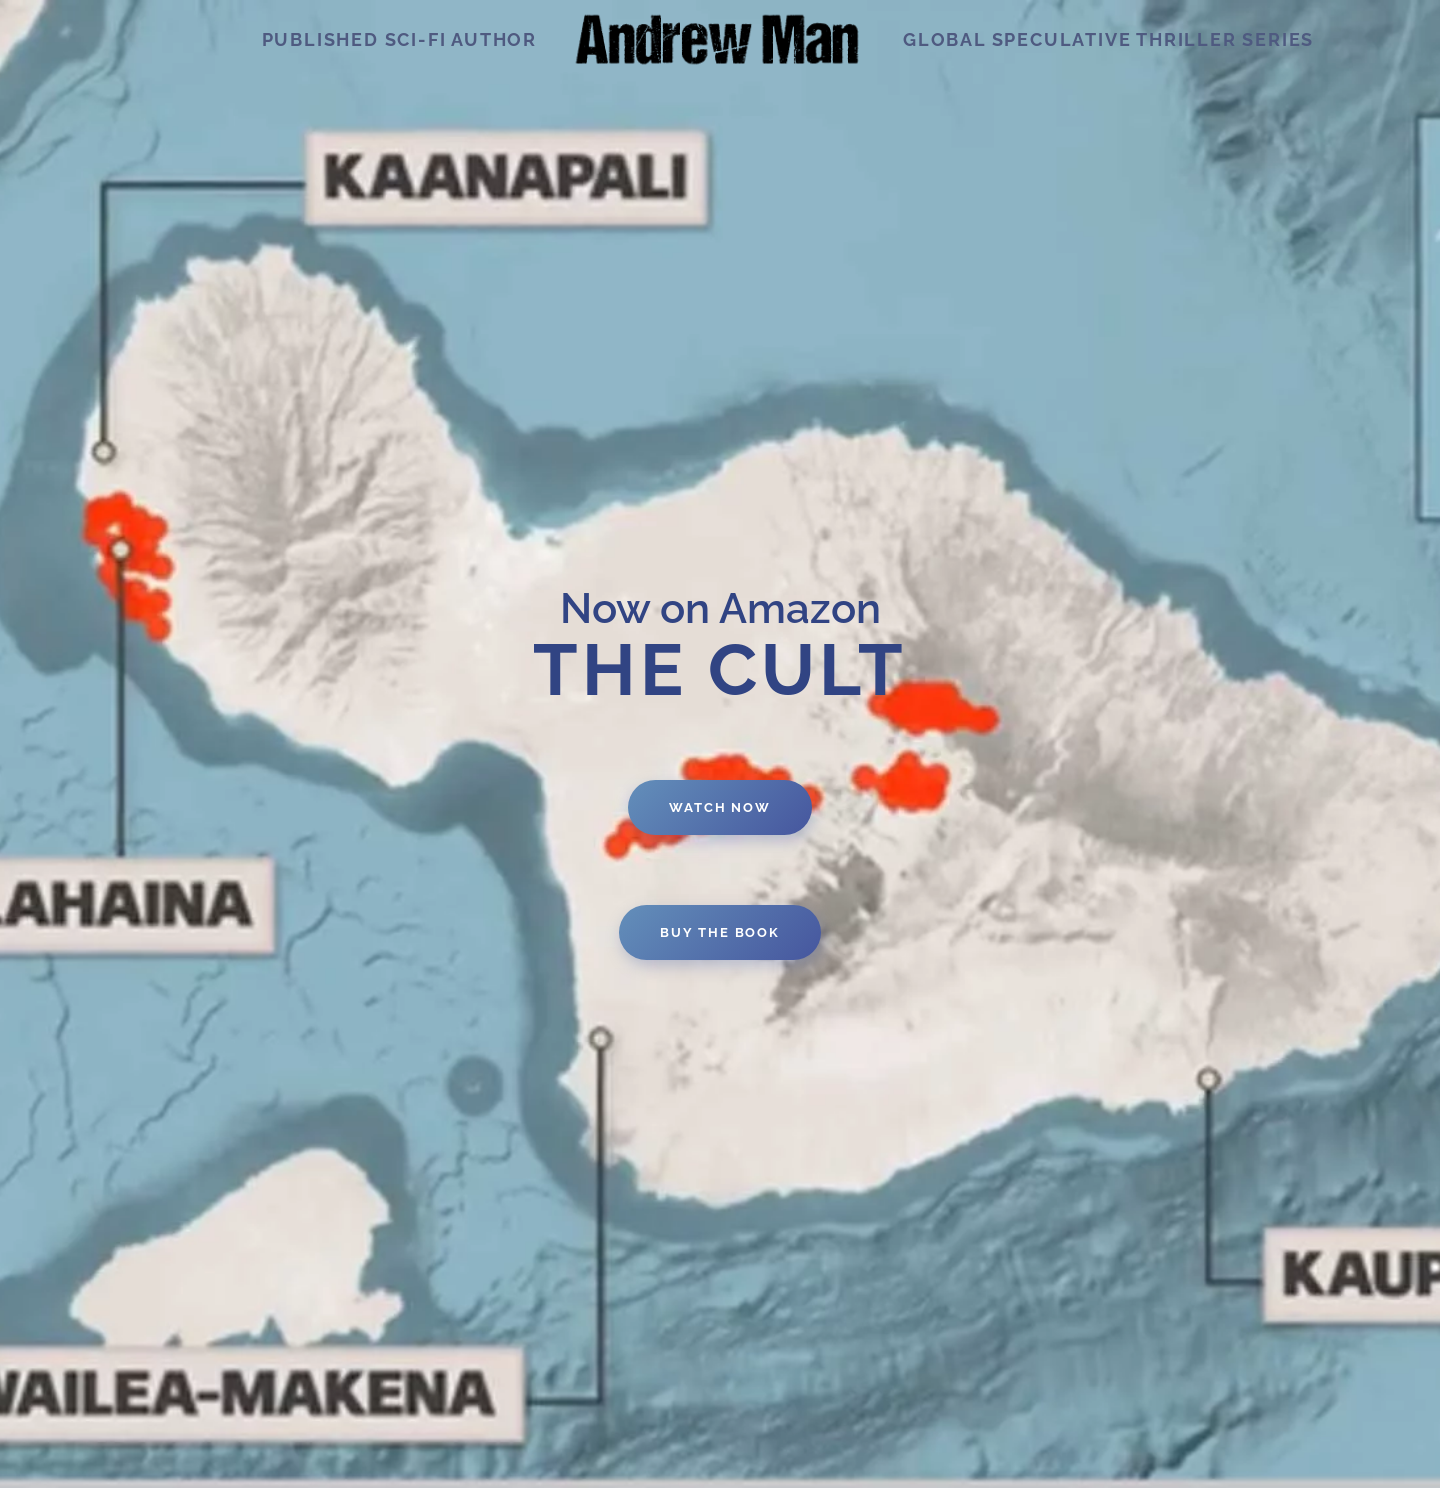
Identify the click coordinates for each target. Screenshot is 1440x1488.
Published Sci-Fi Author (399, 39)
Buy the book (720, 932)
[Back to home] (720, 40)
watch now (719, 807)
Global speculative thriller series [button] (1108, 39)
